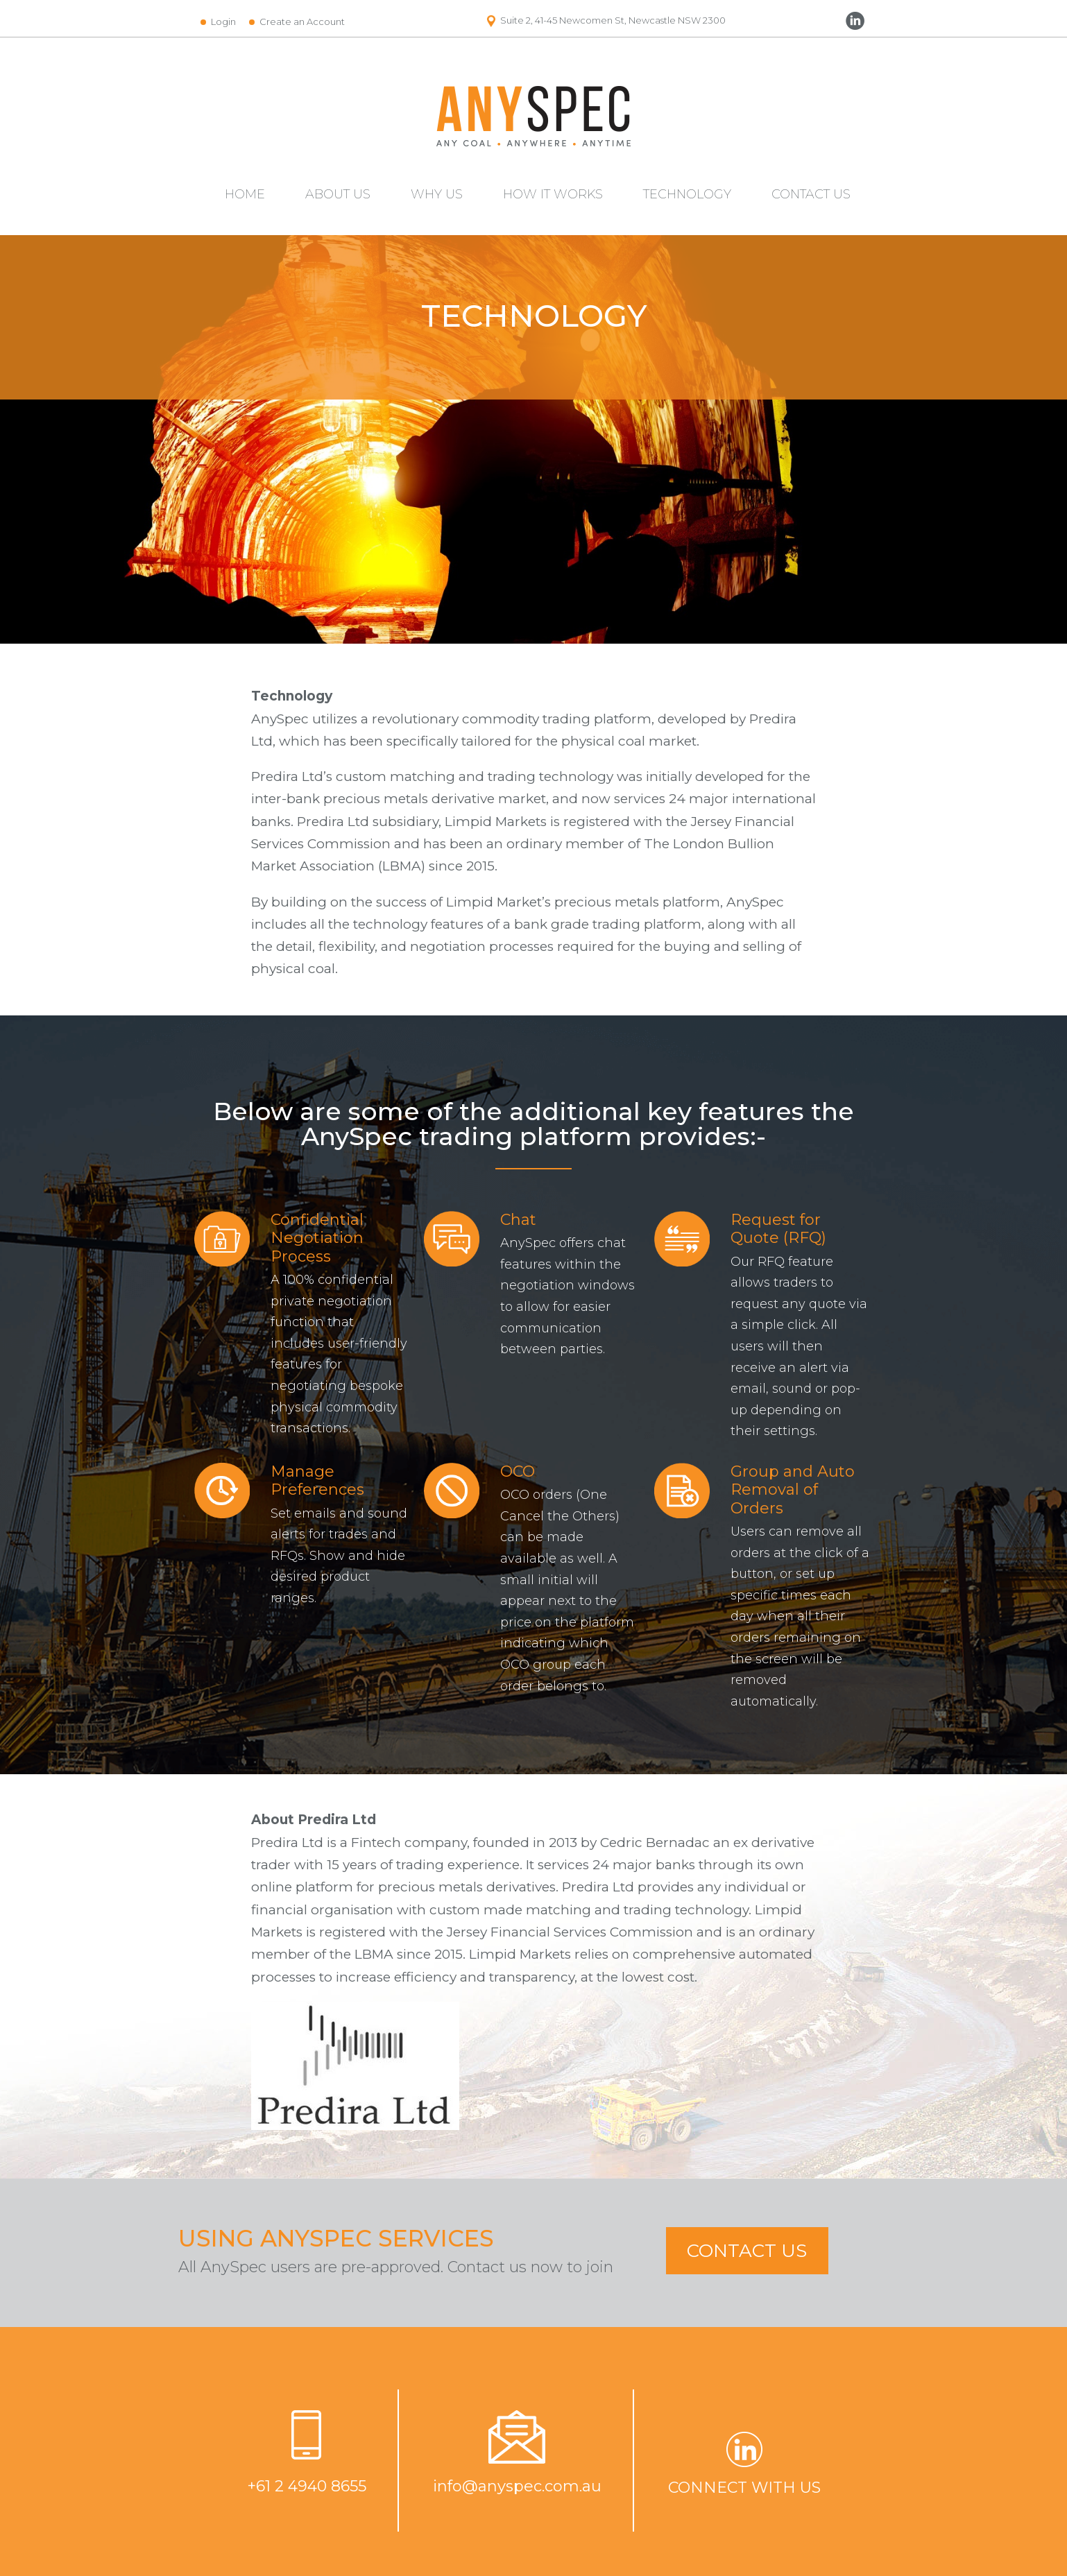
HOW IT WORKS (553, 194)
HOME (245, 194)
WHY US (437, 194)
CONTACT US (811, 194)
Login (223, 21)
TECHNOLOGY (687, 194)
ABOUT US (337, 194)
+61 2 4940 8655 (306, 2486)
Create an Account (302, 21)
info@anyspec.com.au (517, 2486)
